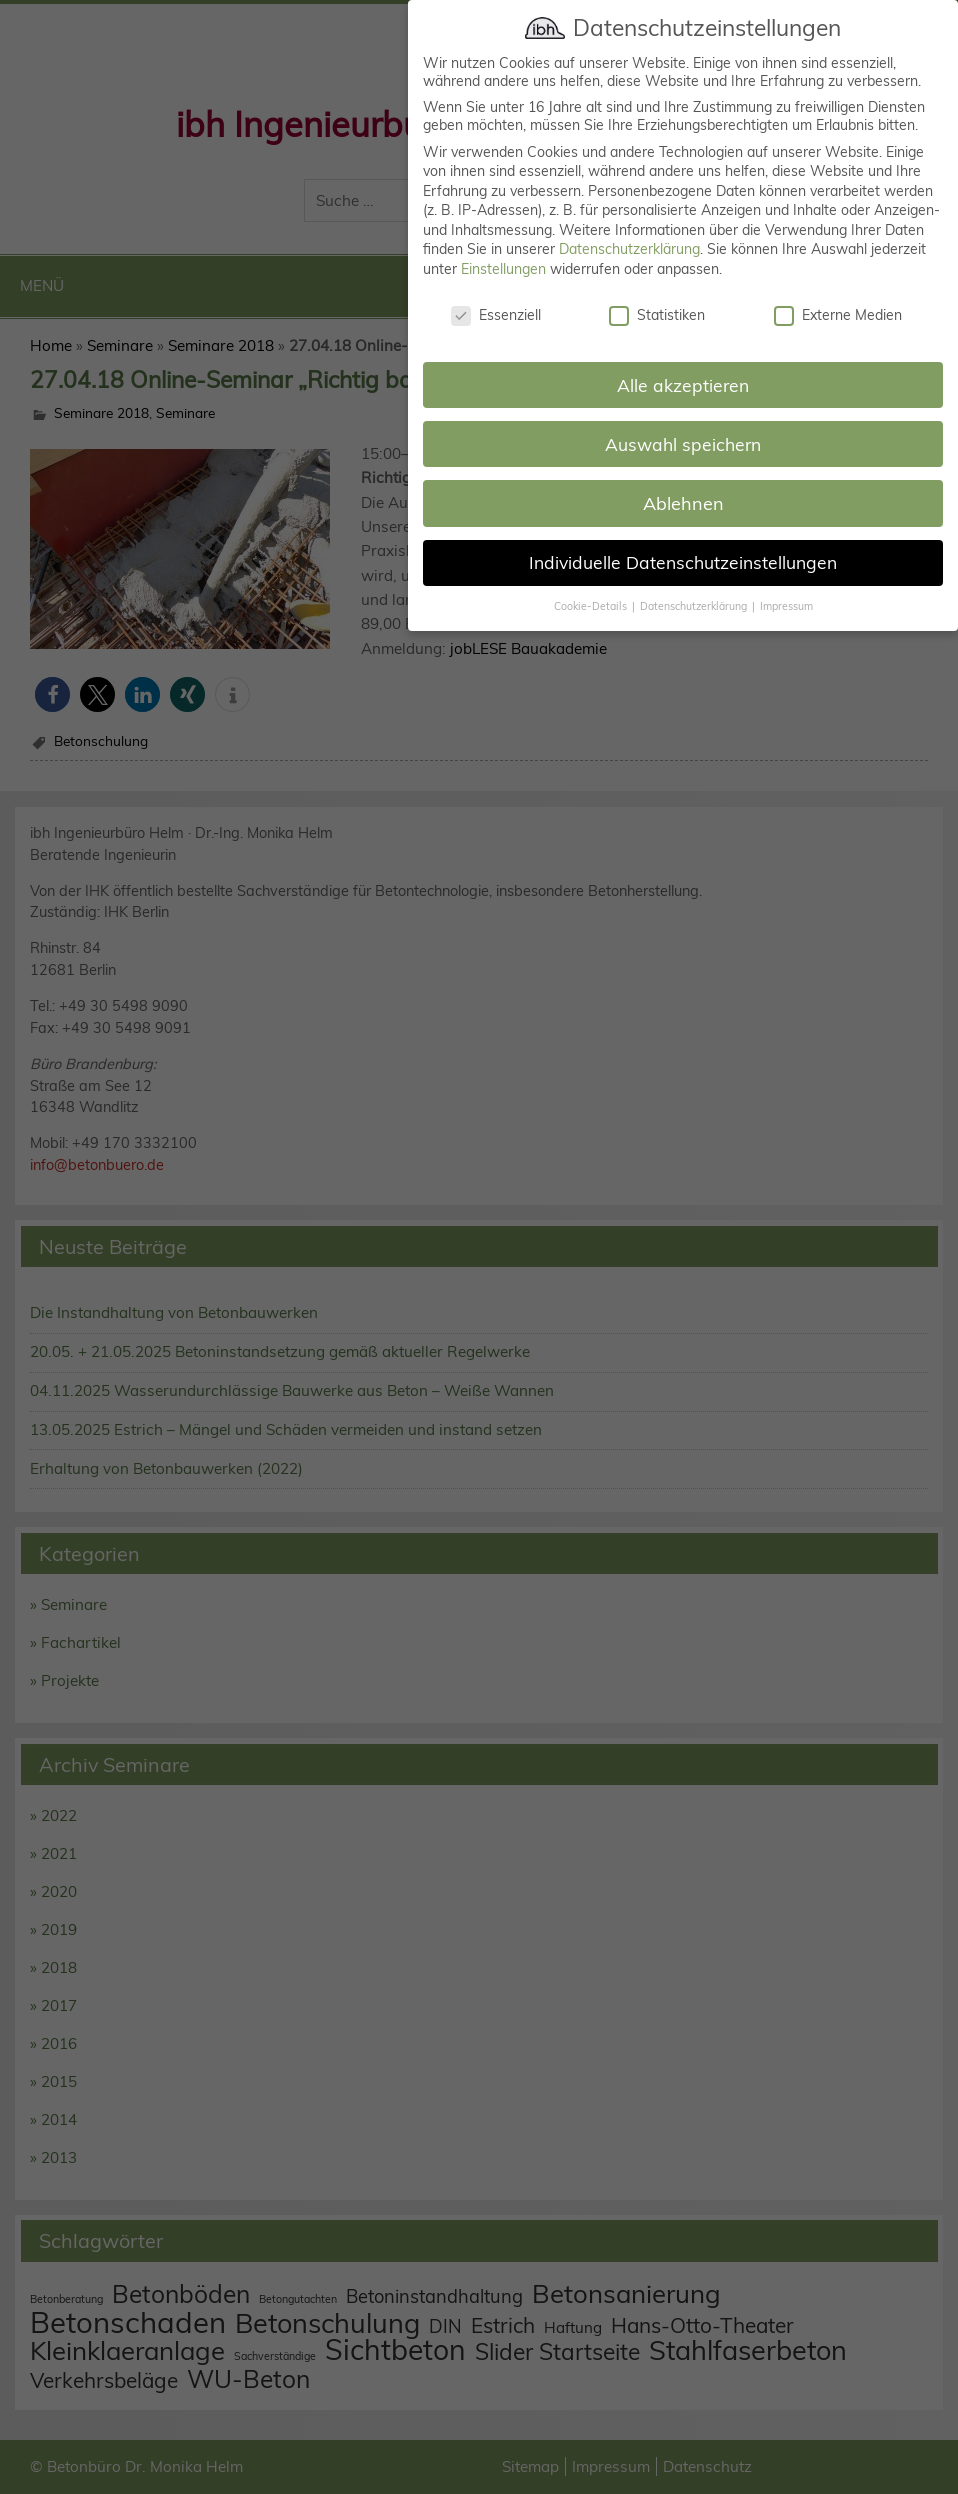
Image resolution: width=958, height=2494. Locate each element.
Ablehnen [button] (683, 481)
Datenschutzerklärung (629, 228)
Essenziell (496, 293)
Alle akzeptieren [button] (683, 363)
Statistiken (657, 293)
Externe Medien (838, 293)
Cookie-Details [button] (592, 585)
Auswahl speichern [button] (683, 422)
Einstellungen (503, 248)
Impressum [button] (786, 585)
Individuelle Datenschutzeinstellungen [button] (683, 541)
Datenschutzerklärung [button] (695, 585)
